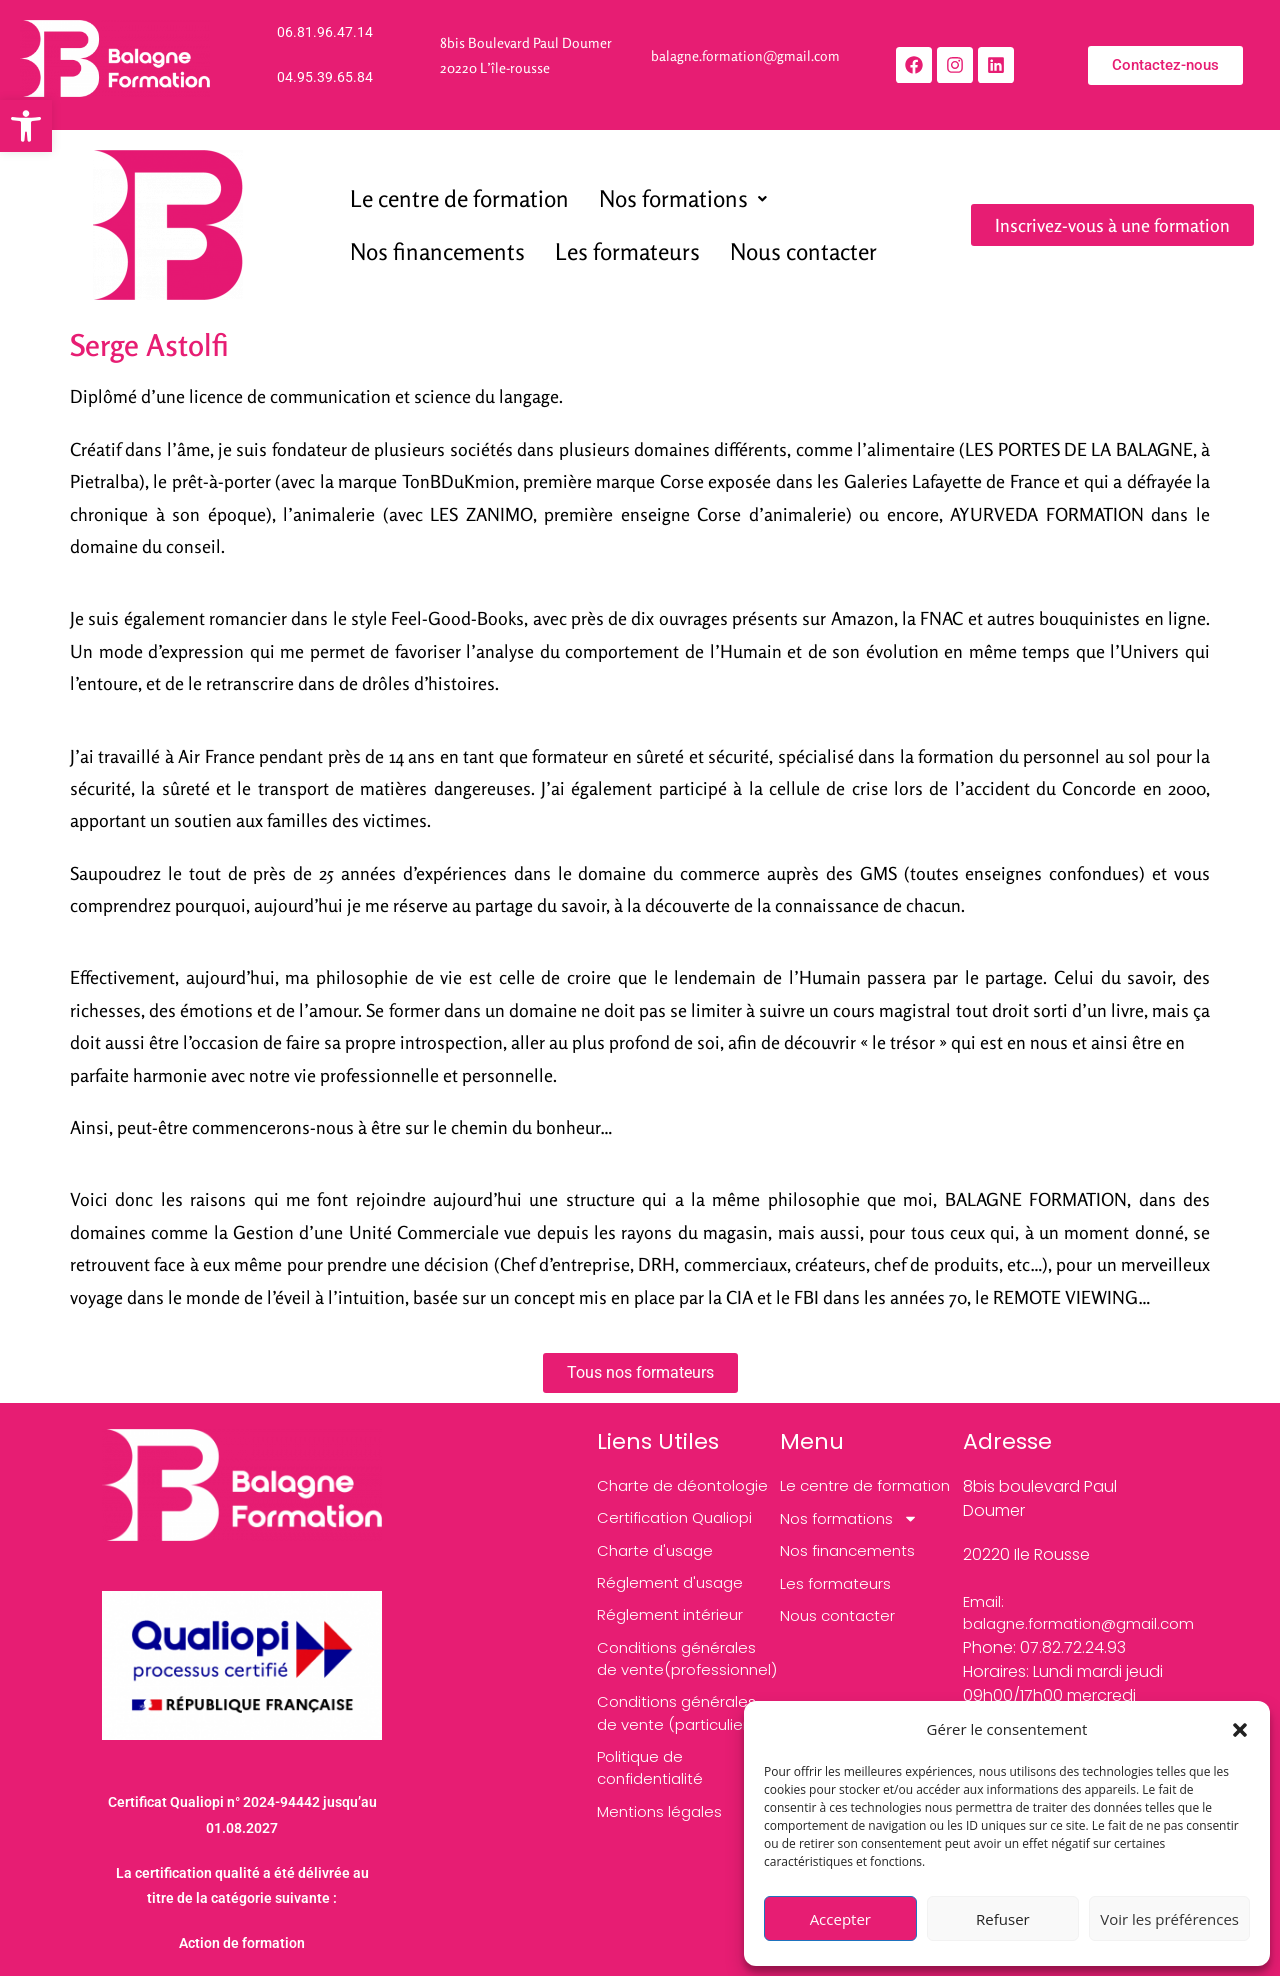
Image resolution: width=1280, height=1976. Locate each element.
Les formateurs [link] (627, 251)
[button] (1240, 1730)
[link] (26, 126)
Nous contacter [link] (803, 251)
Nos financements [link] (437, 251)
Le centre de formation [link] (459, 198)
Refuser (1003, 1919)
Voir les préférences (1169, 1919)
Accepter (840, 1919)
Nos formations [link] (683, 198)
